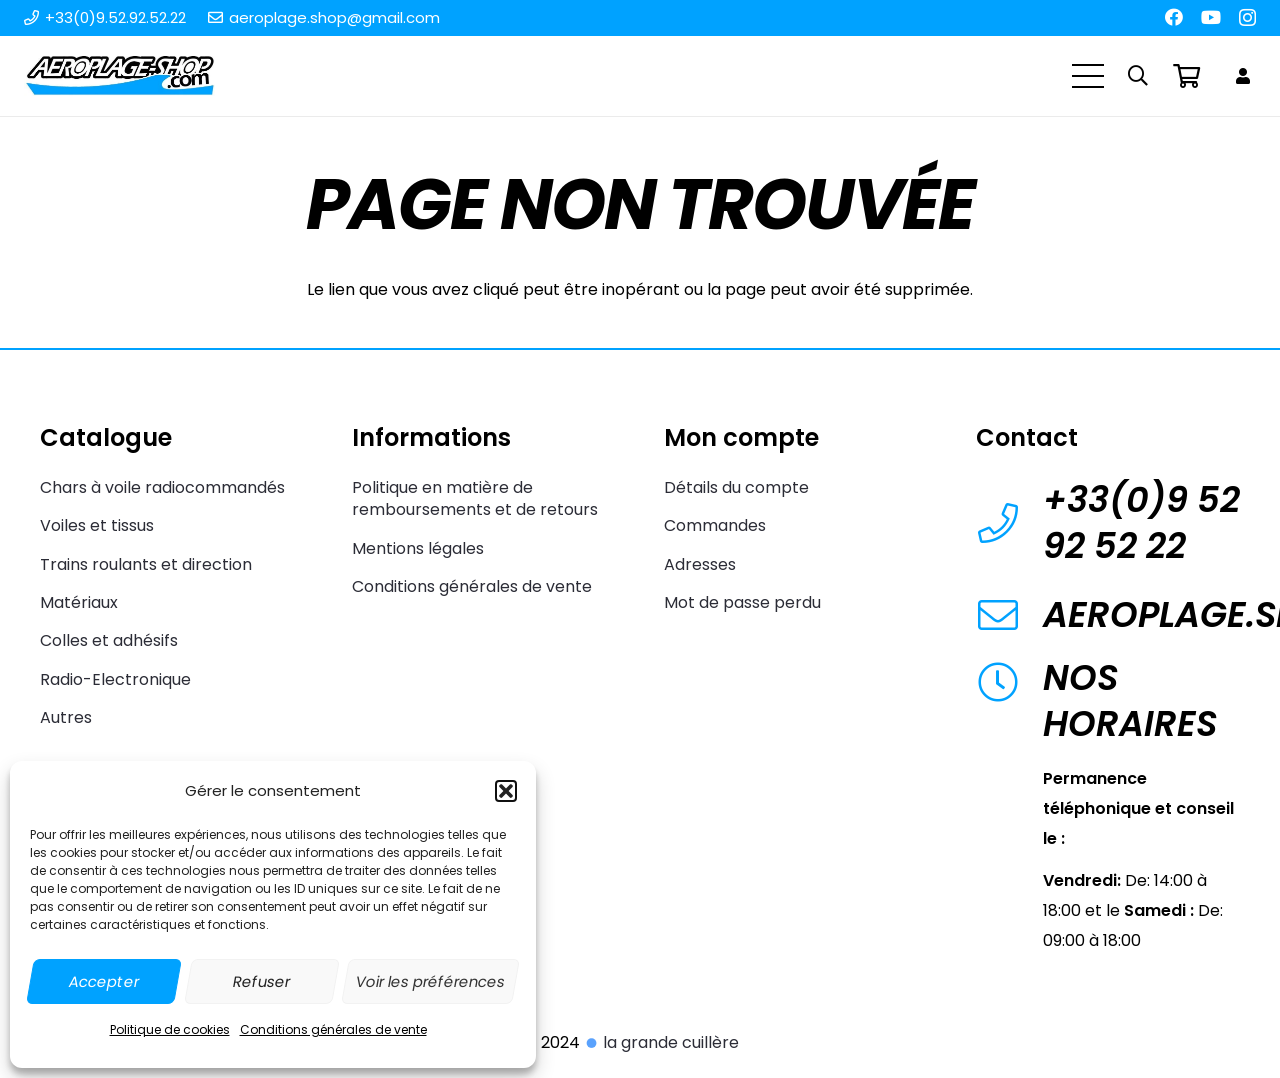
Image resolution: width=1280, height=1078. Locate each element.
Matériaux (79, 602)
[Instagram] (1247, 18)
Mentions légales (418, 548)
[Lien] (1246, 75)
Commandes (715, 525)
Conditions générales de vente (333, 1029)
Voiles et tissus (97, 525)
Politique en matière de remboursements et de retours (475, 498)
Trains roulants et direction (146, 564)
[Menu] (1088, 76)
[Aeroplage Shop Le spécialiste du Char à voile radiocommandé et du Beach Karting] (119, 76)
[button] (506, 791)
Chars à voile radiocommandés (162, 487)
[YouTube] (1211, 17)
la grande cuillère (661, 1042)
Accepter (104, 981)
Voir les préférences (430, 981)
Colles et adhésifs (109, 640)
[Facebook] (1174, 17)
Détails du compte (736, 487)
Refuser (261, 981)
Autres (66, 717)
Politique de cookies (170, 1029)
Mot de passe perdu (742, 602)
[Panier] (1186, 76)
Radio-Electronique (115, 679)
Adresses (700, 564)
